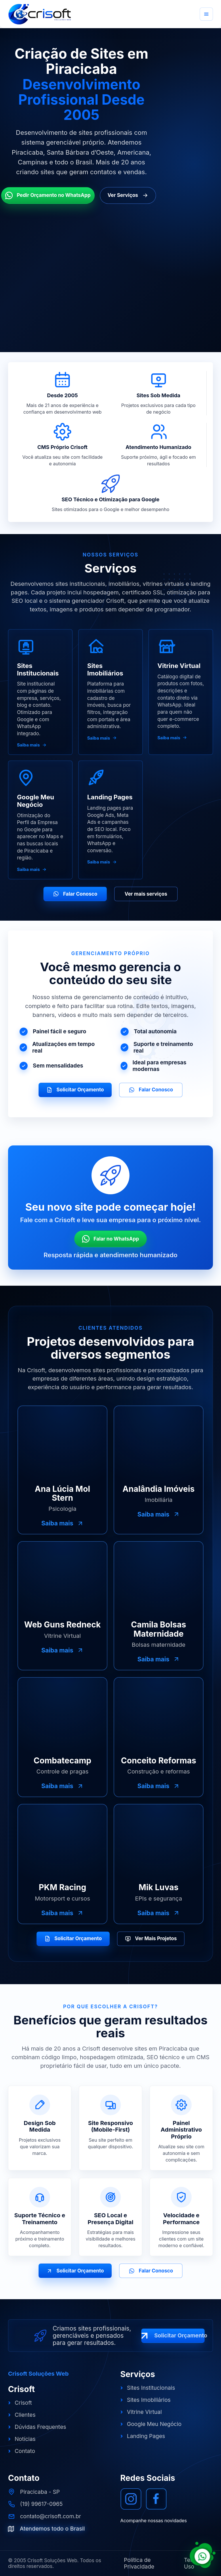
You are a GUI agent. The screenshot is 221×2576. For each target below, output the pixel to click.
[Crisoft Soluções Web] (39, 14)
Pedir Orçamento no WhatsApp (48, 195)
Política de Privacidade (139, 2563)
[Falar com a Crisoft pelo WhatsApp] (202, 2554)
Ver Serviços (128, 195)
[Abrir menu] (206, 14)
